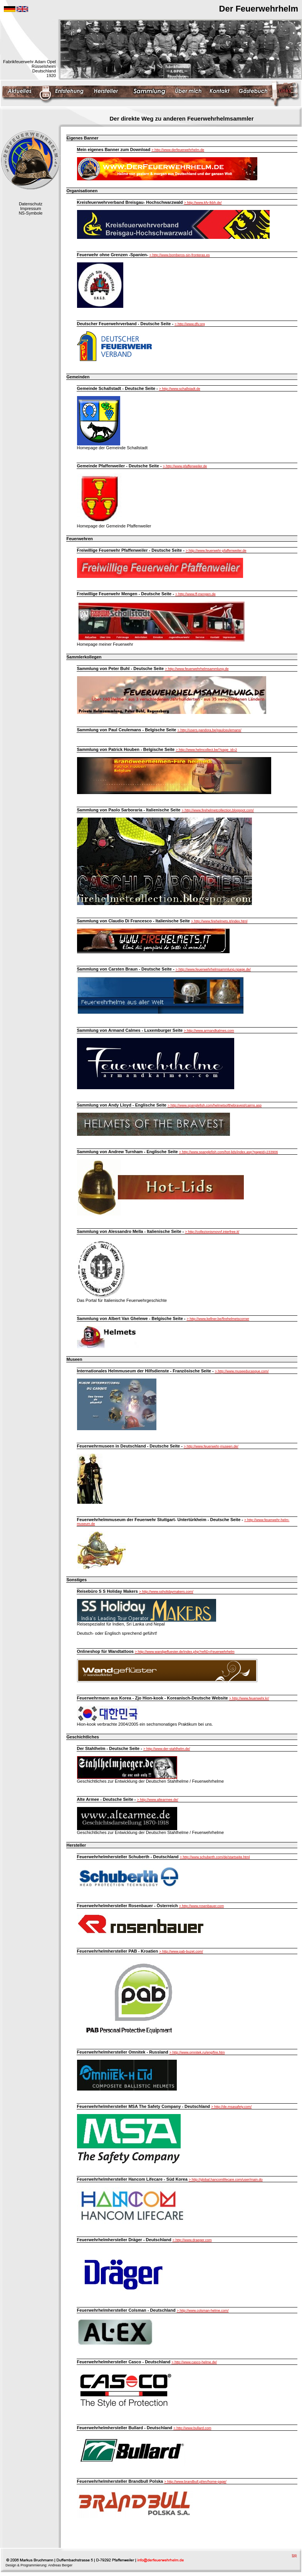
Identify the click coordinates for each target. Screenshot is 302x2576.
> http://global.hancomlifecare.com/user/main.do (226, 2179)
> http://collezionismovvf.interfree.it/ (212, 1232)
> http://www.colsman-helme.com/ (203, 2310)
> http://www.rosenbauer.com (201, 1906)
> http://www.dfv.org (189, 324)
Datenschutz (30, 204)
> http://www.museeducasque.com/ (242, 1371)
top (294, 2555)
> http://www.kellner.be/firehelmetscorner (218, 1319)
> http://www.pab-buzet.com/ (181, 1951)
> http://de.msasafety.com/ (231, 2107)
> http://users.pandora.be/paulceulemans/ (210, 730)
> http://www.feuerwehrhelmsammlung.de (196, 669)
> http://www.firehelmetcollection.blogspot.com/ (218, 810)
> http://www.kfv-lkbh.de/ (203, 203)
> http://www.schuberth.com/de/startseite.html (215, 1857)
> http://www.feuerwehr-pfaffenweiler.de (216, 550)
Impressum (30, 208)
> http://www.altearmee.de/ (157, 1800)
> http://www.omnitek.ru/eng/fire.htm (197, 2052)
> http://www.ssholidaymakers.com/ (166, 1592)
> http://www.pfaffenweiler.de (185, 466)
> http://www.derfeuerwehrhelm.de (177, 150)
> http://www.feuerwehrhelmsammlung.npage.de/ (213, 969)
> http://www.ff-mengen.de (195, 594)
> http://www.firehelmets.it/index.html (219, 921)
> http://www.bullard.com (192, 2428)
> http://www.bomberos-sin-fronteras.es (179, 255)
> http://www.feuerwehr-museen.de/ (211, 1446)
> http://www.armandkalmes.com (209, 1031)
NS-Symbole (31, 213)
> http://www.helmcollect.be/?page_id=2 (206, 750)
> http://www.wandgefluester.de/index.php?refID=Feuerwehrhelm (185, 1652)
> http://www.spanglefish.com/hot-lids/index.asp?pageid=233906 (228, 1152)
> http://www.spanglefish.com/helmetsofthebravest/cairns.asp (215, 1105)
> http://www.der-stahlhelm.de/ (166, 1749)
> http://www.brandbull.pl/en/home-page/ (195, 2482)
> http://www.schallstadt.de (179, 389)
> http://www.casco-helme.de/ (194, 2362)
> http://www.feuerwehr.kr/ (249, 1698)
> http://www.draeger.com (192, 2240)
